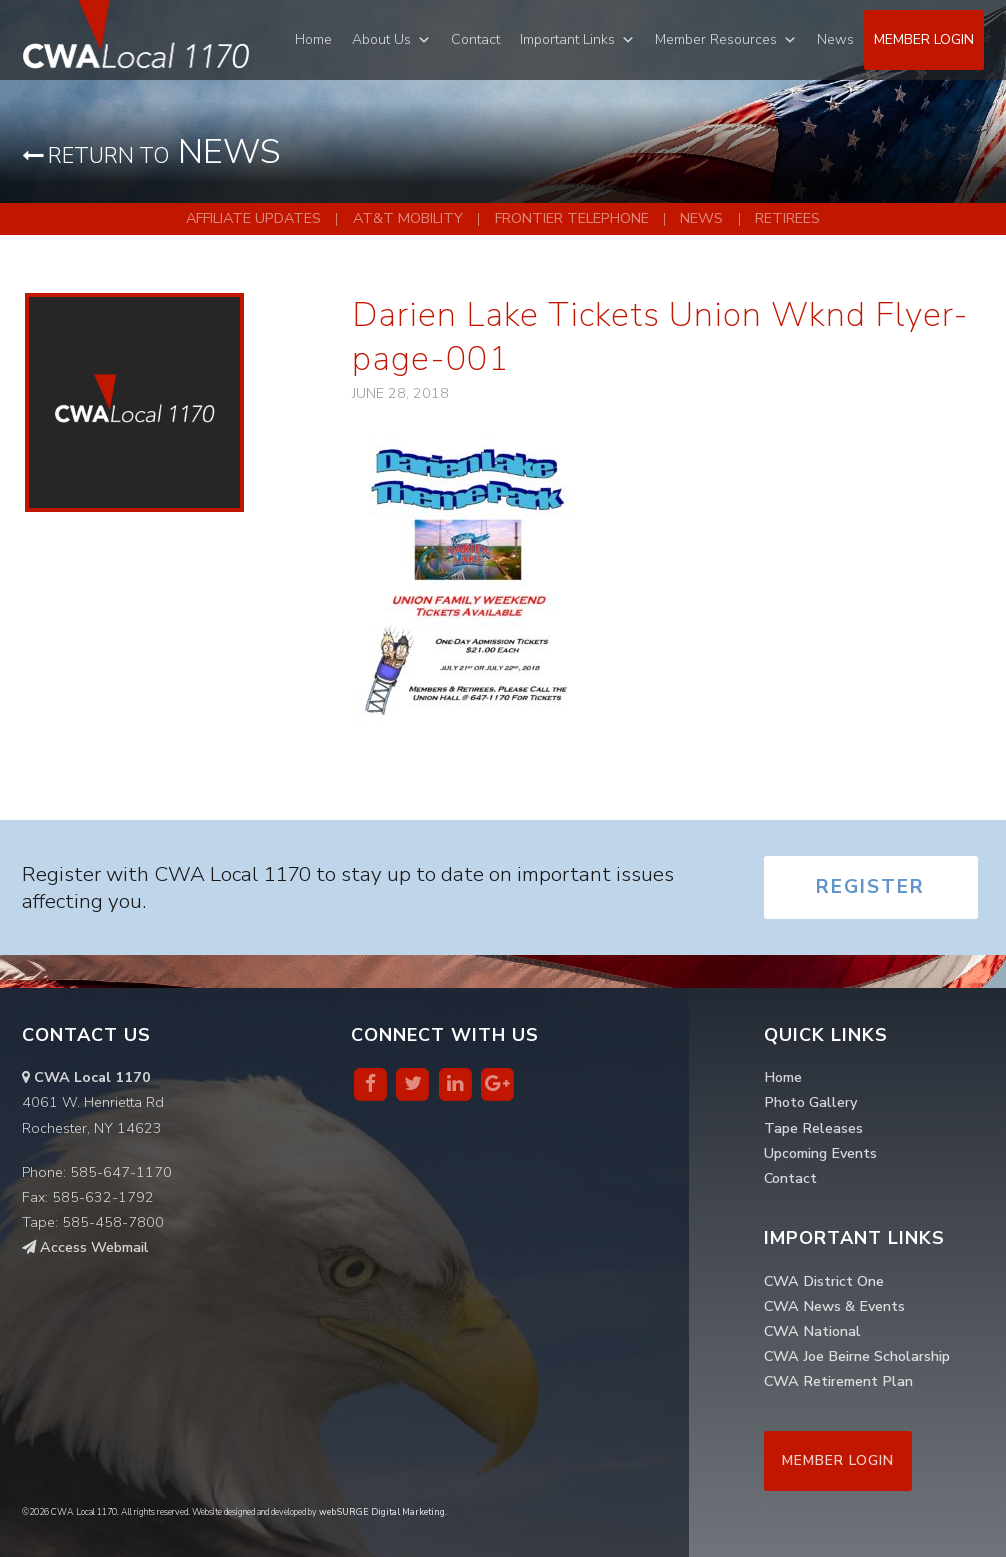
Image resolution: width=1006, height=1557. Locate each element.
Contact (475, 39)
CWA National (812, 1331)
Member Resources (716, 39)
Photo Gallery (810, 1102)
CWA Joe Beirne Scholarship (857, 1356)
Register (870, 887)
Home (313, 39)
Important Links (567, 39)
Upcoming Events (820, 1153)
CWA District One (824, 1281)
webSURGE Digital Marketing (382, 1512)
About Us (381, 39)
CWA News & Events (834, 1306)
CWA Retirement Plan (838, 1381)
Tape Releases (813, 1128)
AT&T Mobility (408, 218)
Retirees (787, 218)
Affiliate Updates (253, 218)
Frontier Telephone (572, 218)
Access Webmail (85, 1247)
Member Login (924, 39)
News (835, 39)
